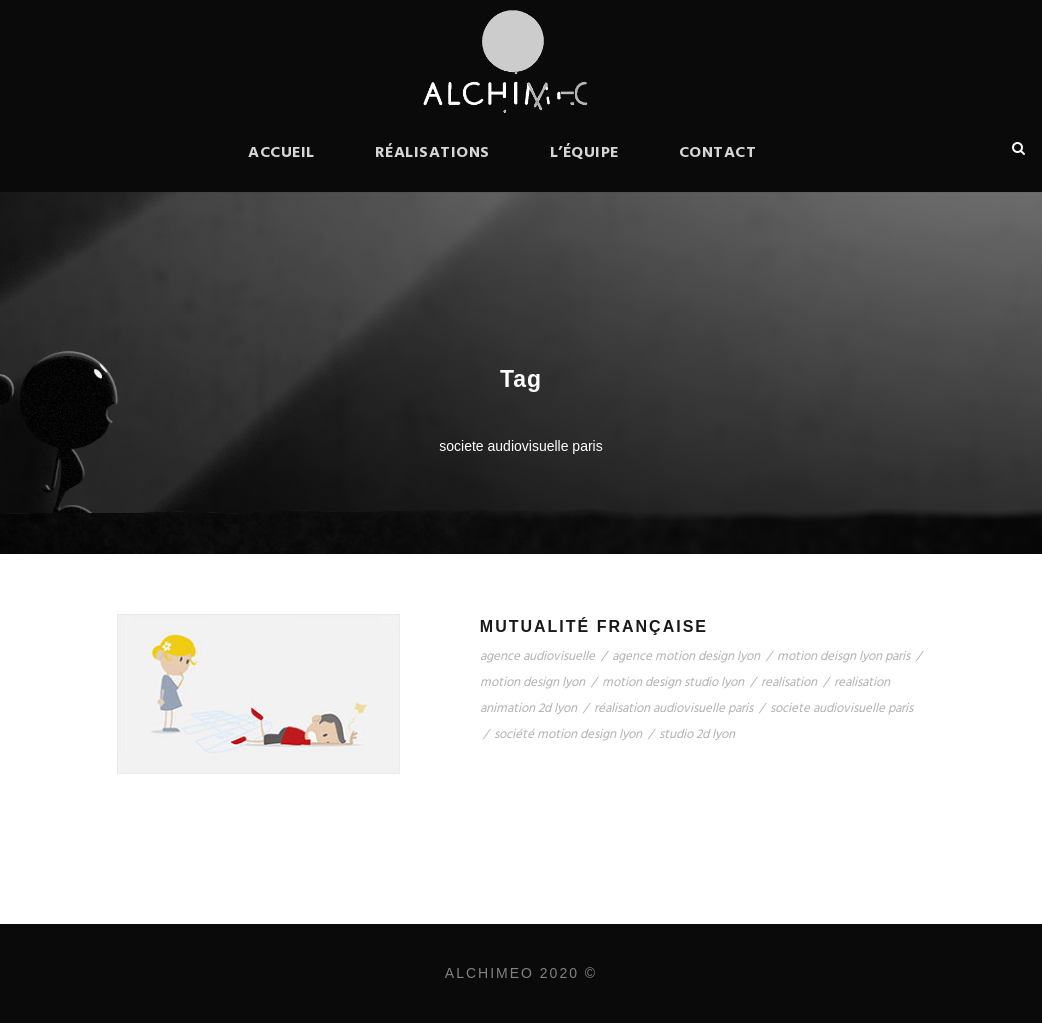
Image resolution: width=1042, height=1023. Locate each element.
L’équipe (584, 153)
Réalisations (432, 153)
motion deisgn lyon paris (843, 656)
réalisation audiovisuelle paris (673, 708)
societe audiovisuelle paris (841, 708)
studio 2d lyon (697, 734)
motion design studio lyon (673, 682)
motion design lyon (532, 682)
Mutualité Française (594, 626)
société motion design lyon (568, 734)
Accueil (281, 153)
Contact (718, 153)
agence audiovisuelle (537, 656)
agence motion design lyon (686, 656)
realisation (789, 682)
